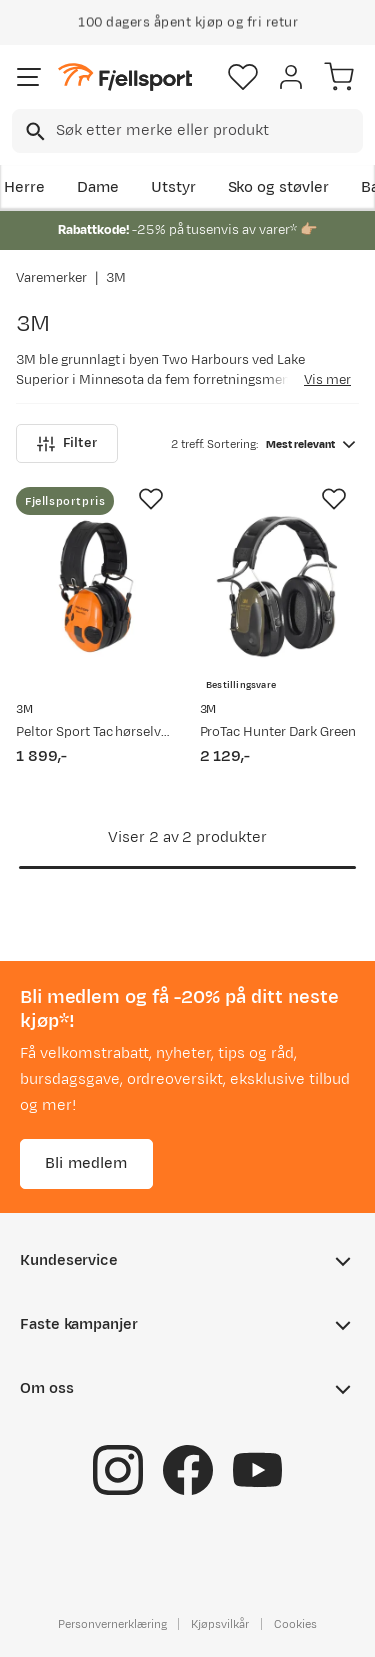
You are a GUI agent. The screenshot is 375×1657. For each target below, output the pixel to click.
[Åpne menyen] (29, 77)
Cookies (295, 1624)
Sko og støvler (279, 187)
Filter (67, 443)
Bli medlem (86, 1163)
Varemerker (51, 278)
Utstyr (173, 187)
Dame (98, 187)
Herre (24, 187)
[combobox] (187, 131)
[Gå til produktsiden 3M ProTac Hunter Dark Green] (280, 587)
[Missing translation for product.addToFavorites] (151, 499)
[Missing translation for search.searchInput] (33, 131)
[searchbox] (208, 131)
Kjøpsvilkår (220, 1624)
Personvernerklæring (112, 1624)
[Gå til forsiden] (125, 77)
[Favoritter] (243, 77)
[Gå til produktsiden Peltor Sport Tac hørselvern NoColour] (96, 587)
